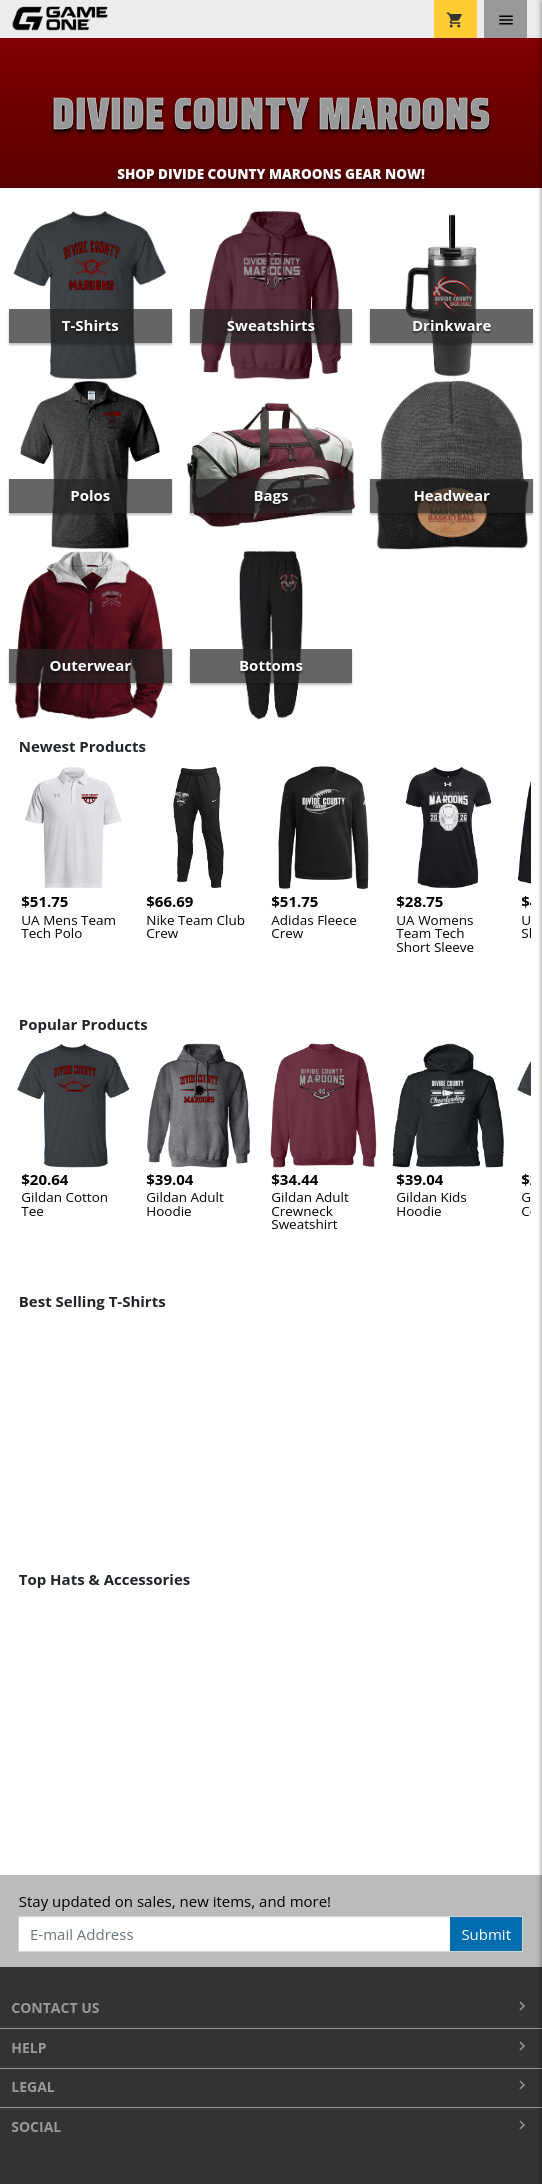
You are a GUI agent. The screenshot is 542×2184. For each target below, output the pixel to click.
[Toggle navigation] (505, 19)
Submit (486, 1934)
